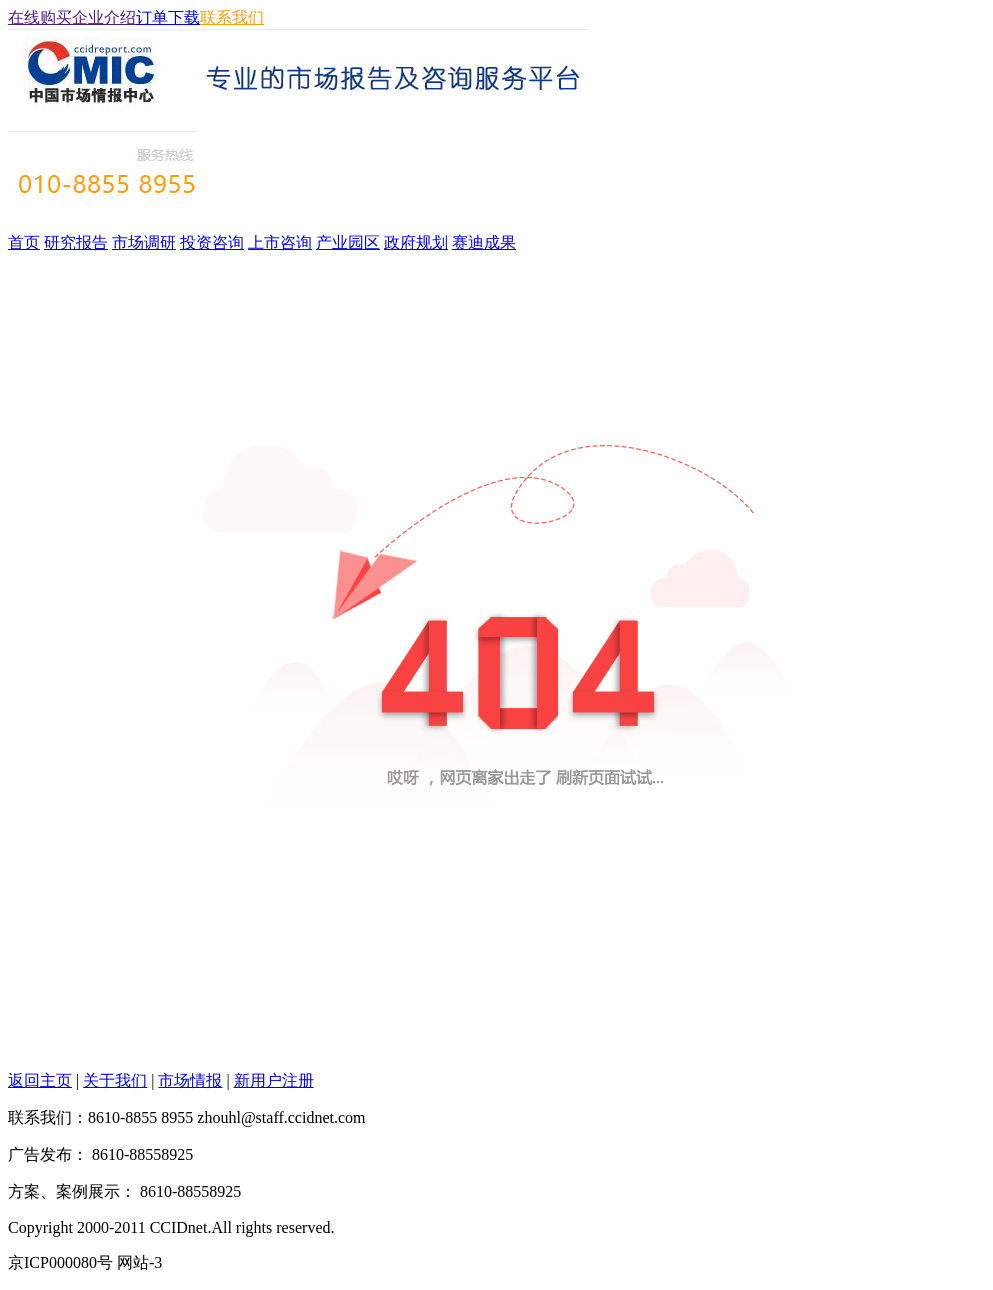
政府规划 (416, 242)
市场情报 (190, 1080)
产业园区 (348, 242)
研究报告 (76, 242)
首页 (24, 242)
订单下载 (168, 17)
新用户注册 (274, 1080)
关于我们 (115, 1080)
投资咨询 (212, 242)
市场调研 (144, 242)
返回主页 (40, 1080)
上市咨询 (280, 242)
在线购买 (40, 17)
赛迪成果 (484, 242)
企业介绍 (104, 17)
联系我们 (232, 17)
